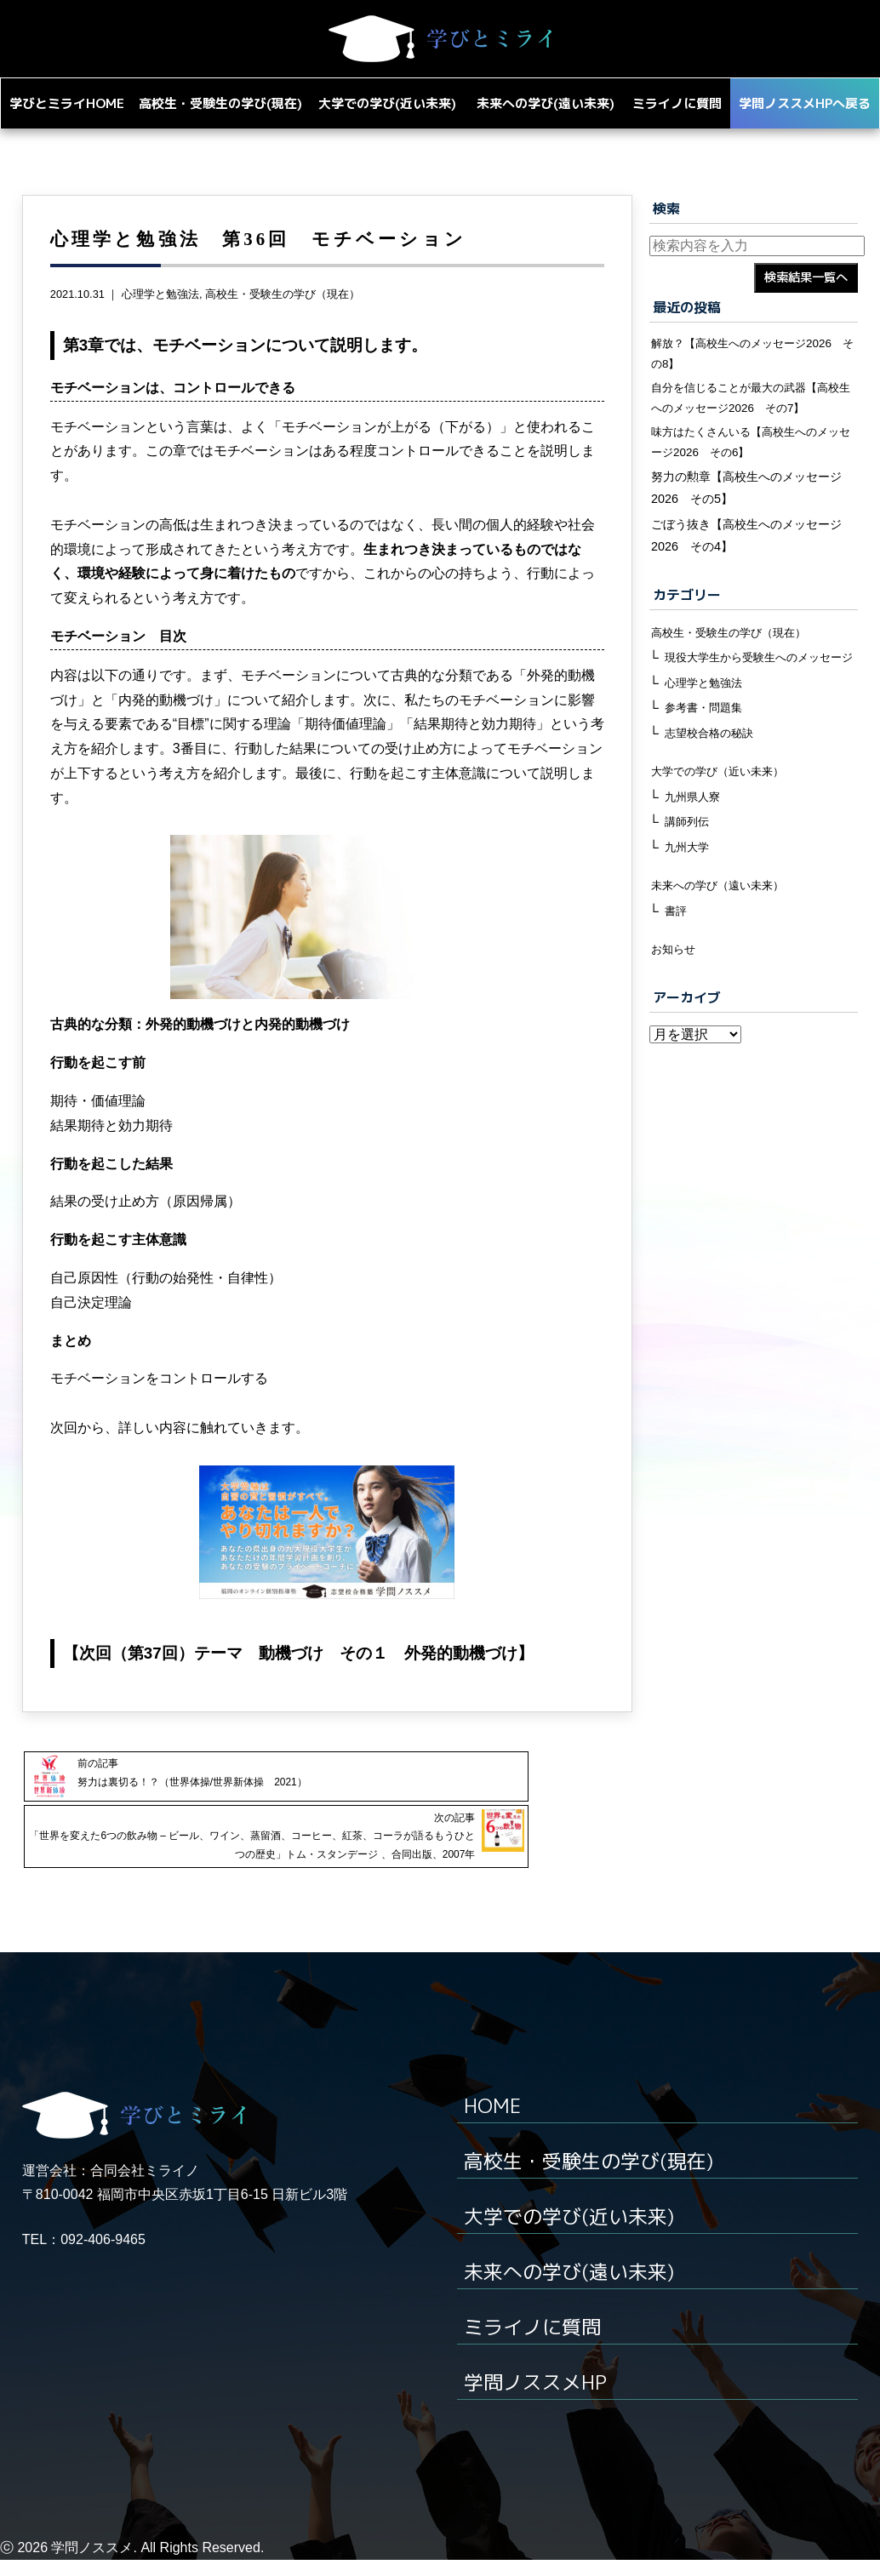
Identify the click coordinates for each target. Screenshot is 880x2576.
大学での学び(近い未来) (574, 2231)
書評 (677, 977)
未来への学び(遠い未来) (574, 2286)
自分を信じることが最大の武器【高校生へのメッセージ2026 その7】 (752, 432)
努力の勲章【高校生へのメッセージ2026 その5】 (746, 527)
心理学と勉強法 (160, 324)
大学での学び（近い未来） (722, 835)
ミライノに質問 (535, 2342)
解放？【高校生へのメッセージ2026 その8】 (754, 385)
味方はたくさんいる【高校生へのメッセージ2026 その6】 (752, 479)
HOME (494, 2120)
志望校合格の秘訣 (712, 796)
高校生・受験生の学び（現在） (282, 324)
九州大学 (688, 912)
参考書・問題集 (706, 769)
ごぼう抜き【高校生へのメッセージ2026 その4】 (746, 573)
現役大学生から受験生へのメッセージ (760, 707)
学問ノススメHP (539, 2397)
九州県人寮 (694, 860)
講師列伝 (688, 886)
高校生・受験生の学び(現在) (594, 2176)
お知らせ (675, 1016)
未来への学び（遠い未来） (722, 951)
